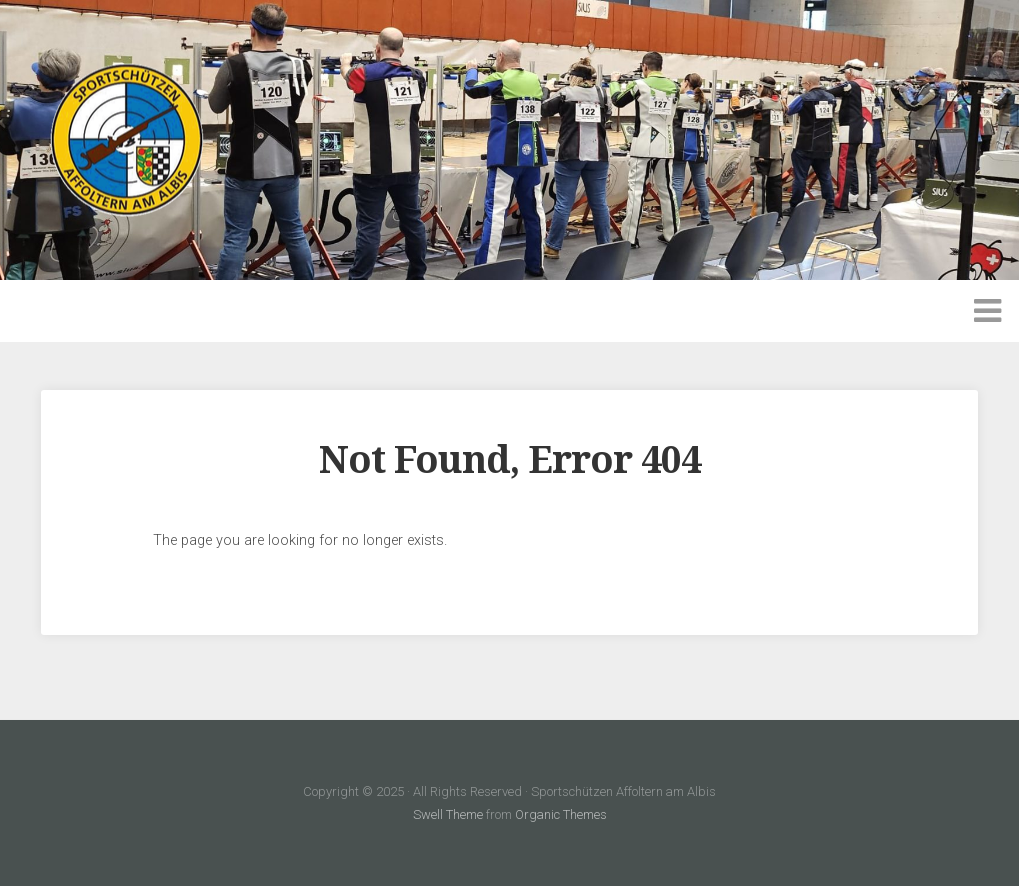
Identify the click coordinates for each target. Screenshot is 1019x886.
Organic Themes (561, 814)
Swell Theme (448, 814)
